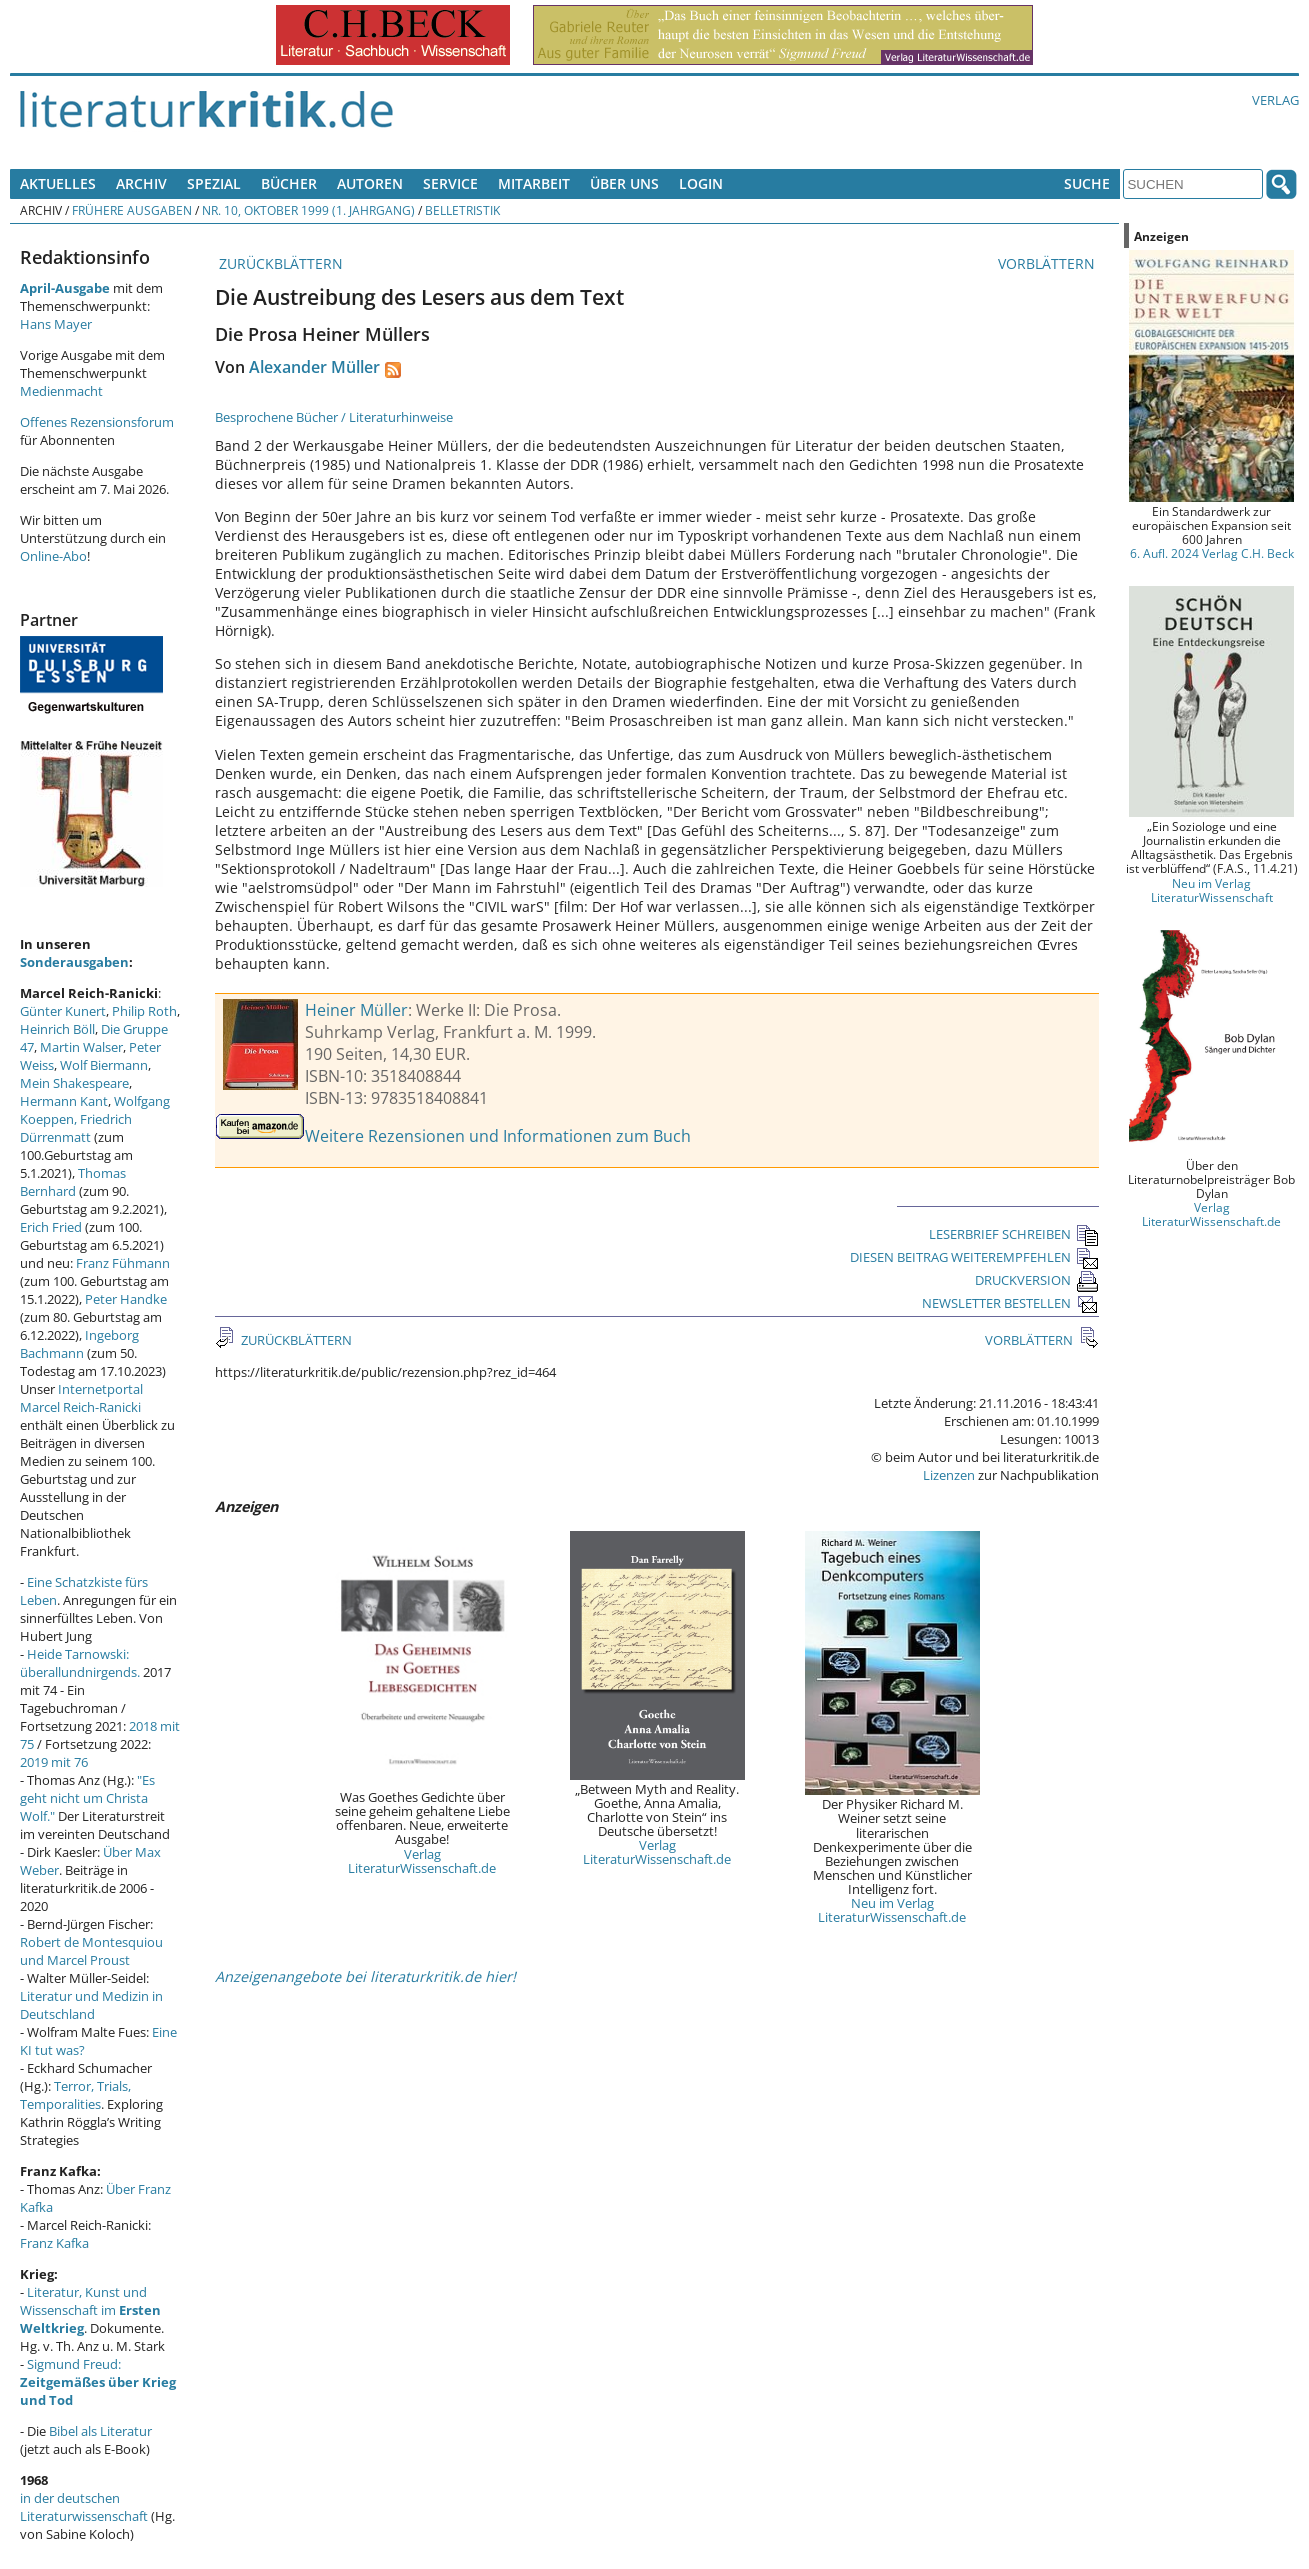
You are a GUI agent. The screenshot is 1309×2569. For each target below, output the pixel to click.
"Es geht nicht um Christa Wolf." (87, 1798)
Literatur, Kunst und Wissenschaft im (90, 2310)
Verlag (1275, 100)
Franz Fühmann (123, 1263)
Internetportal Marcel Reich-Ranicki (81, 1398)
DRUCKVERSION (1037, 1280)
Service (450, 183)
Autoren (370, 183)
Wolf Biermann (104, 1065)
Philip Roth (144, 1011)
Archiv (141, 183)
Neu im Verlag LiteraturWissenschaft (1212, 890)
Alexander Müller (314, 367)
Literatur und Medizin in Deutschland (91, 2005)
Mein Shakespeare (74, 1083)
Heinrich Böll (57, 1029)
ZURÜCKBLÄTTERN (279, 263)
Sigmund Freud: (98, 2382)
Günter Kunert (63, 1011)
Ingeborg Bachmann (79, 1344)
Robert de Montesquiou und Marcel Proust (91, 1951)
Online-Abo (53, 556)
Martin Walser (81, 1047)
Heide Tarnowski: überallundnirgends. (80, 1663)
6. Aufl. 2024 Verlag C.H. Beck (1212, 553)
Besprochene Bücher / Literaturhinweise (334, 417)
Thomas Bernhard (73, 1182)
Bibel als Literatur (100, 2431)
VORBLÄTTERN (1048, 263)
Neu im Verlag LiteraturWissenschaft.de (892, 1910)
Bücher (289, 183)
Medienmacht (61, 391)
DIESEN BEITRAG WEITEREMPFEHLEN (974, 1257)
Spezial (214, 183)
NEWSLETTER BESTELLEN (1010, 1303)
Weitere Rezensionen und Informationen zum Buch (498, 1136)
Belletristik (462, 210)
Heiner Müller (356, 1010)
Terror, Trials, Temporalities (75, 2095)
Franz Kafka (54, 2243)
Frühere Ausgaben (132, 210)
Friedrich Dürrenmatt (76, 1128)
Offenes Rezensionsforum (97, 422)
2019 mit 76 (54, 1762)
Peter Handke (126, 1299)
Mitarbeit (534, 183)
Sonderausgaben (74, 962)
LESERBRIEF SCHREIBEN (1014, 1234)
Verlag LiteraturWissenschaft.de (422, 1861)
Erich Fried (51, 1227)
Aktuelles (58, 183)
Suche (1087, 183)
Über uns (624, 183)
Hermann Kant (64, 1101)
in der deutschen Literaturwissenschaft (84, 2507)
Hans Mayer (56, 324)
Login (701, 183)
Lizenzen (949, 1475)
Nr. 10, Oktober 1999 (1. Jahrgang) (308, 210)
